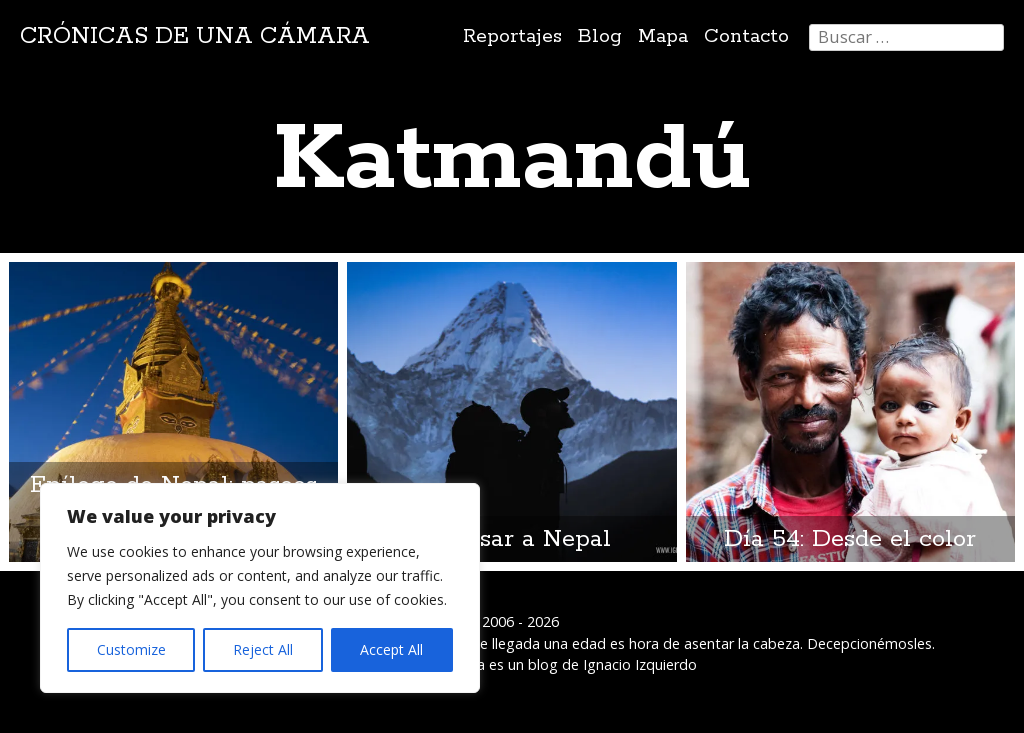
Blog (600, 36)
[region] (260, 588)
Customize (131, 649)
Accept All (391, 649)
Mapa (663, 36)
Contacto (746, 36)
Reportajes (512, 36)
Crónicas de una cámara (195, 36)
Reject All (263, 649)
